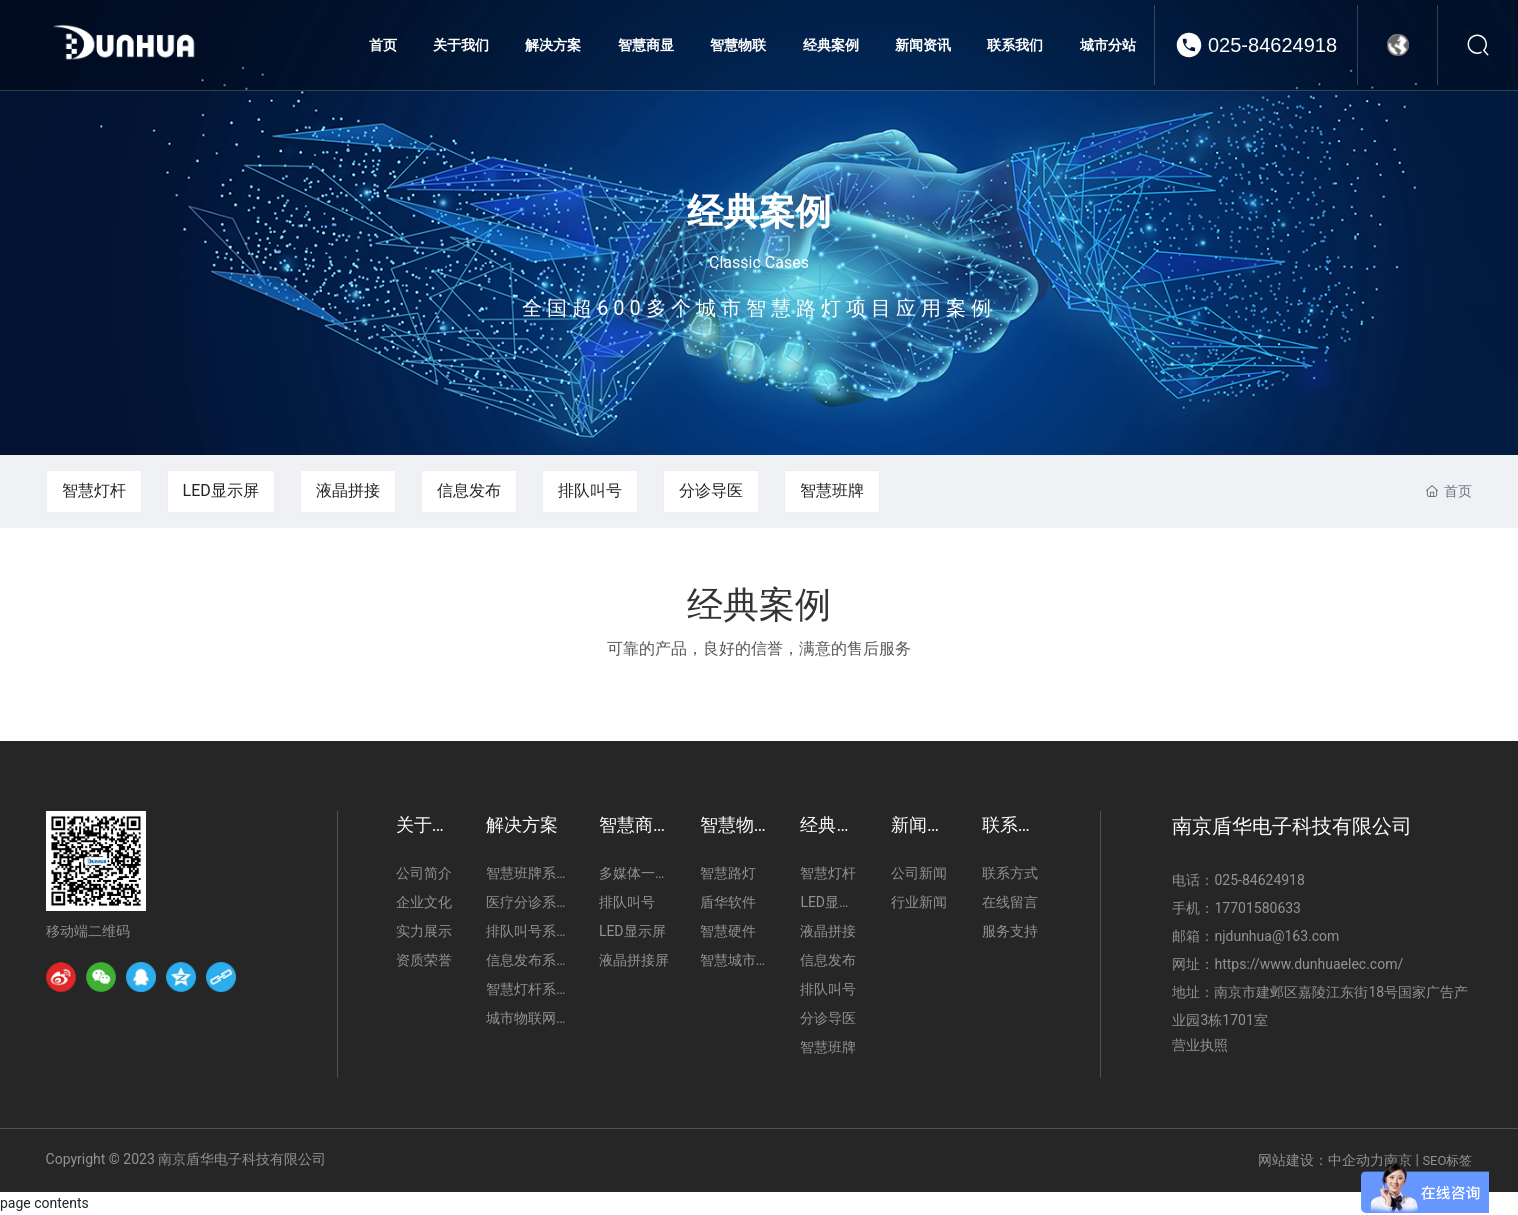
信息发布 (469, 490)
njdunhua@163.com (1276, 936)
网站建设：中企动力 (1321, 1160)
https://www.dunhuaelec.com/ (1308, 964)
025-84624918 (1272, 45)
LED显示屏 (221, 490)
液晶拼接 (348, 490)
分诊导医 (711, 490)
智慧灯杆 (94, 490)
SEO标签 (1447, 1160)
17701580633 (1257, 908)
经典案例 (759, 211)
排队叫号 (590, 490)
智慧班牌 (832, 490)
